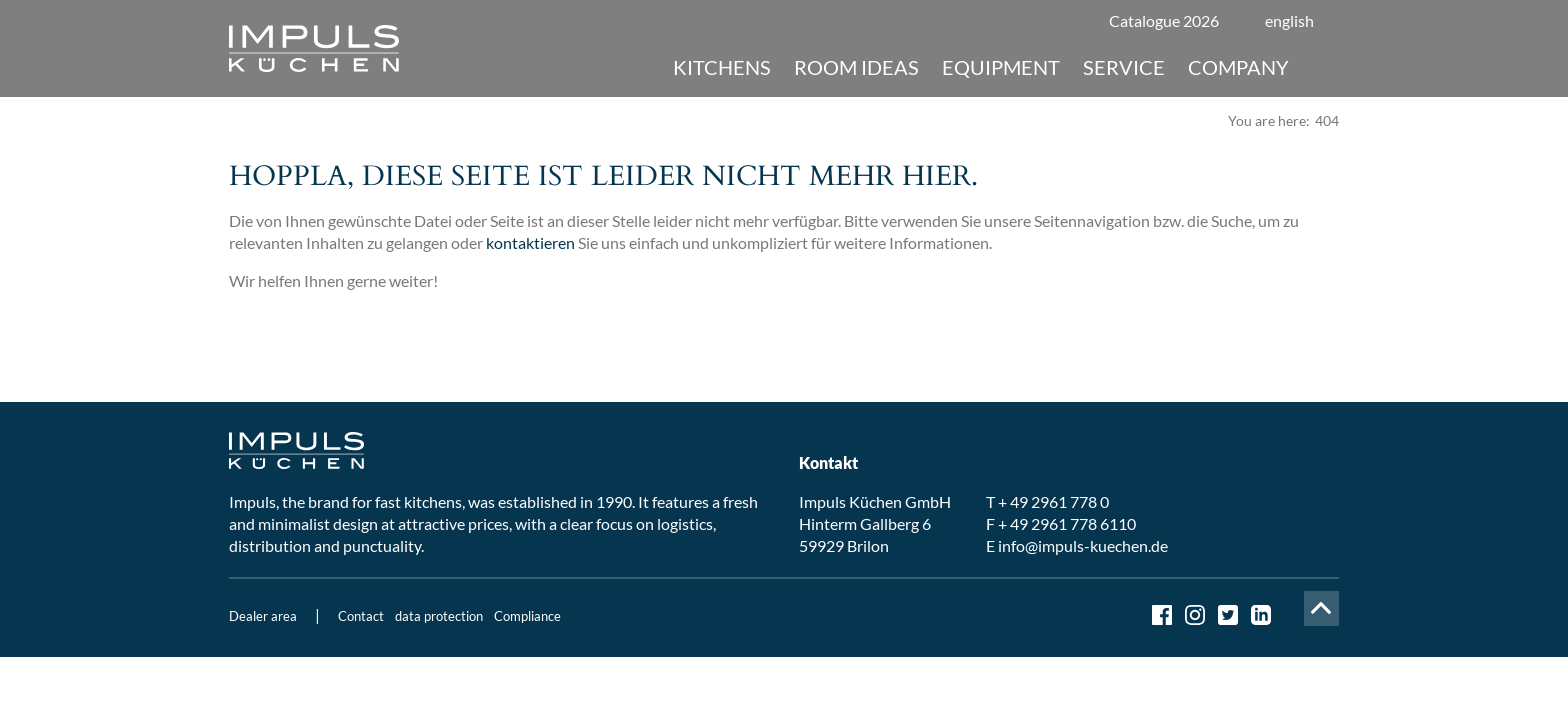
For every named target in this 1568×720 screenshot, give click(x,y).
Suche (1321, 66)
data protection (439, 616)
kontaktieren (530, 242)
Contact (361, 616)
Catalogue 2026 (1164, 20)
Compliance (527, 616)
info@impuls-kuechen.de (1083, 545)
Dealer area (263, 616)
